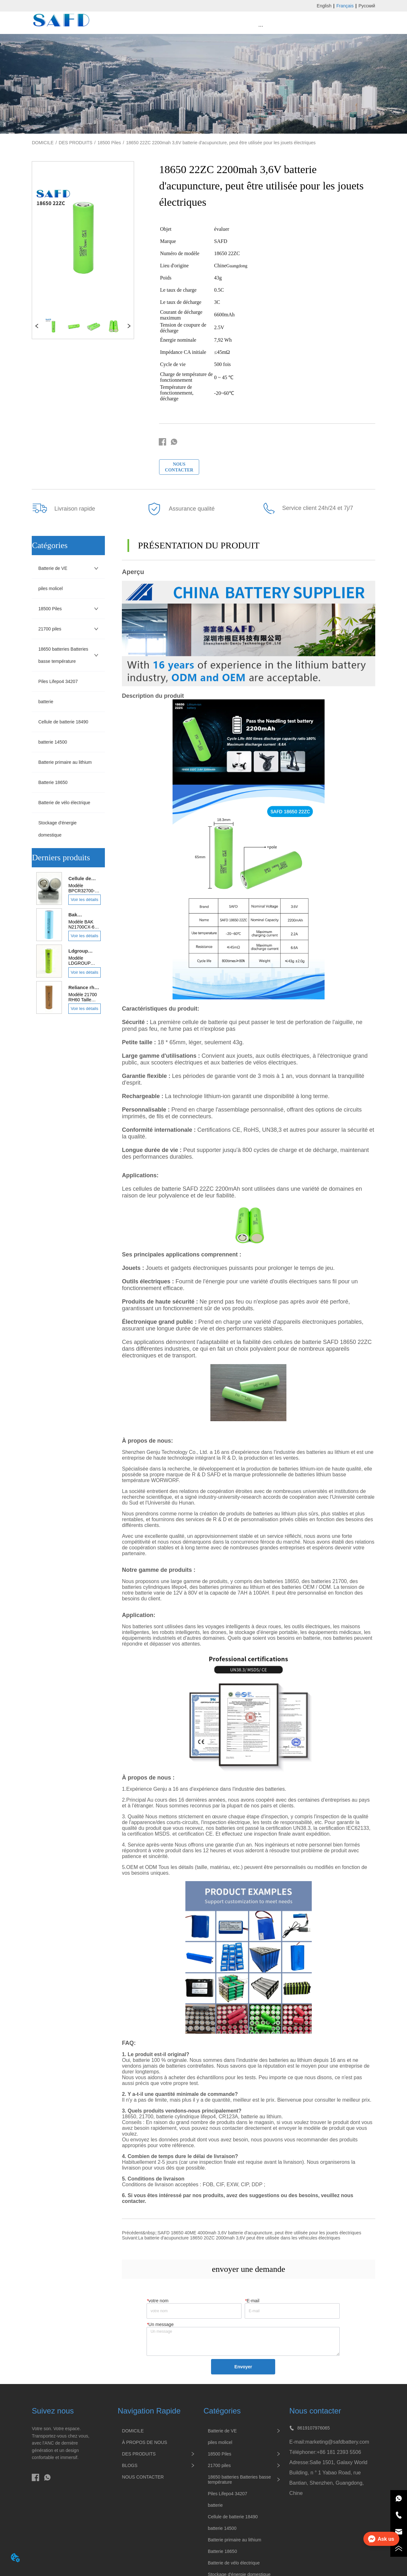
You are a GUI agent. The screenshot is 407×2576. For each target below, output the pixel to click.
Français (345, 5)
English (324, 5)
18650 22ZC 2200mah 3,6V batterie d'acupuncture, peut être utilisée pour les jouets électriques (221, 142)
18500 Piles (109, 142)
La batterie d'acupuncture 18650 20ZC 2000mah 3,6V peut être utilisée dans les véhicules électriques (239, 2237)
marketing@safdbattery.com (337, 2442)
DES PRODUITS (75, 142)
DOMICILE (43, 142)
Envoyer (243, 2366)
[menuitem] (260, 26)
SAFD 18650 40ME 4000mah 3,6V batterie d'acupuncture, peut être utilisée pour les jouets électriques (259, 2232)
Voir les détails (84, 899)
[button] (260, 26)
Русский (367, 5)
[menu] (260, 26)
